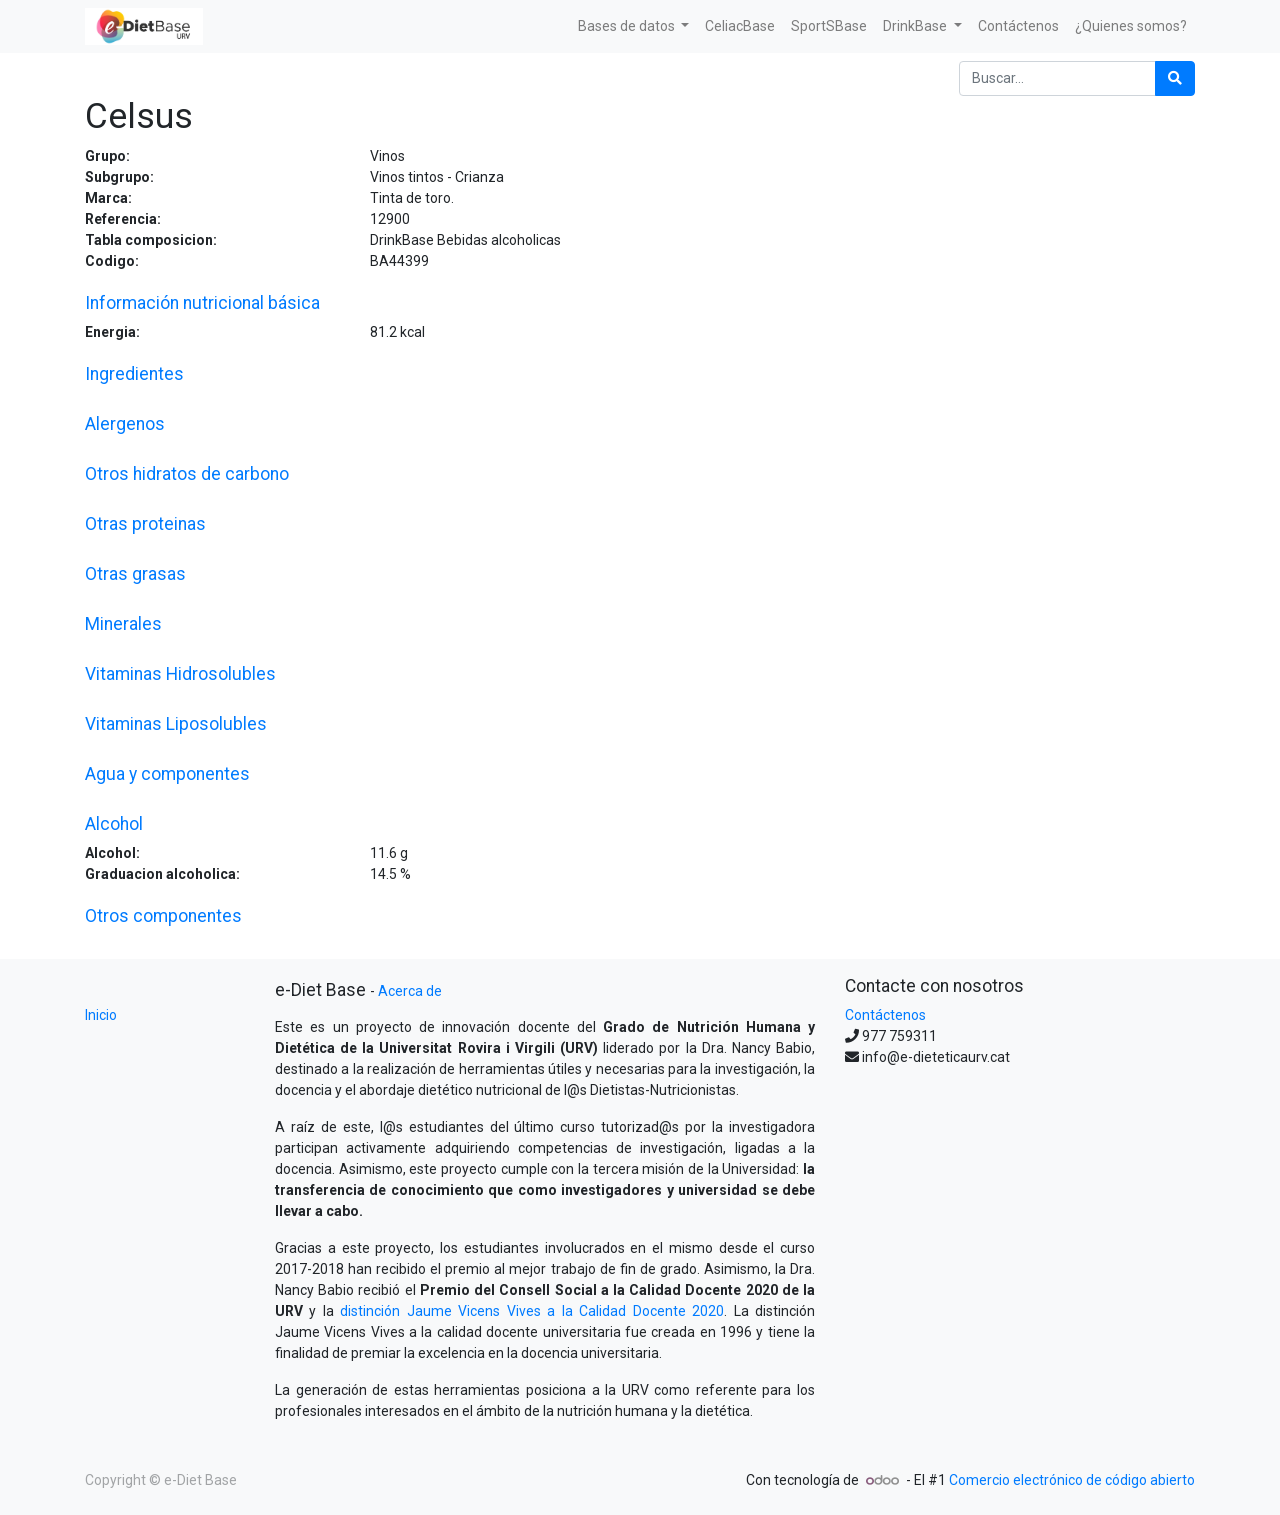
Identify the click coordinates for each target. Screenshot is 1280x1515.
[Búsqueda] (1175, 78)
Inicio (101, 1015)
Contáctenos (885, 1015)
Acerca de (410, 991)
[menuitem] (740, 26)
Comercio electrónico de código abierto (1072, 1480)
